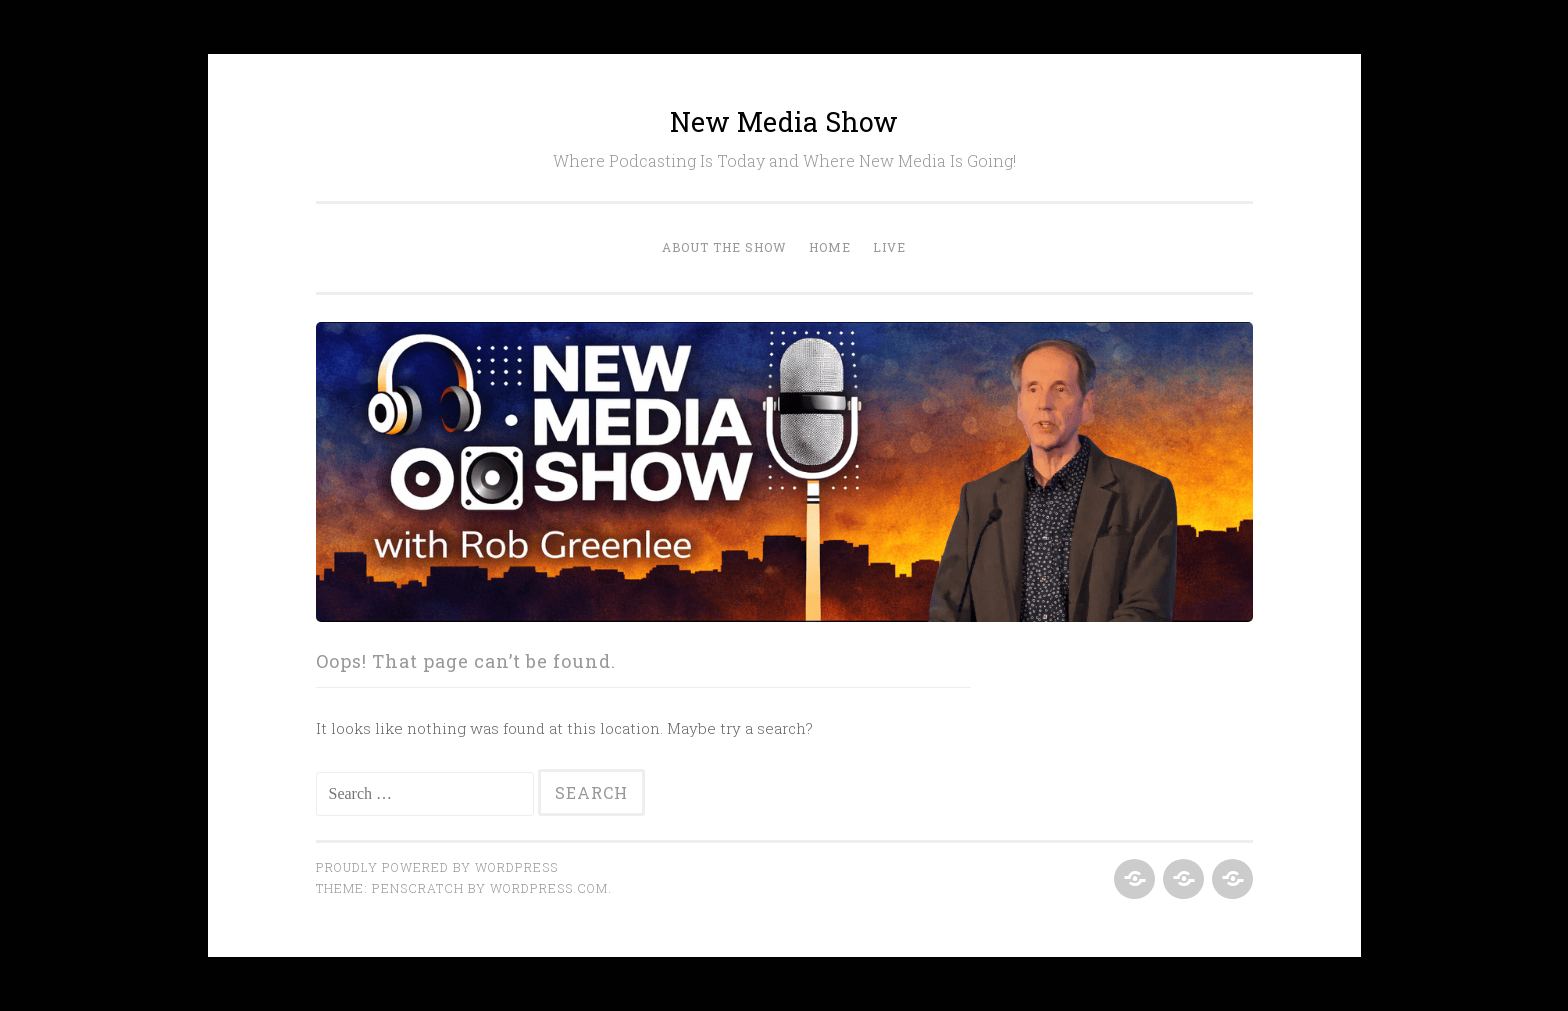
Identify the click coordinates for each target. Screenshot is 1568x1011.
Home (830, 247)
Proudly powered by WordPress (437, 867)
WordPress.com (549, 888)
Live (889, 247)
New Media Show (784, 121)
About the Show (724, 247)
